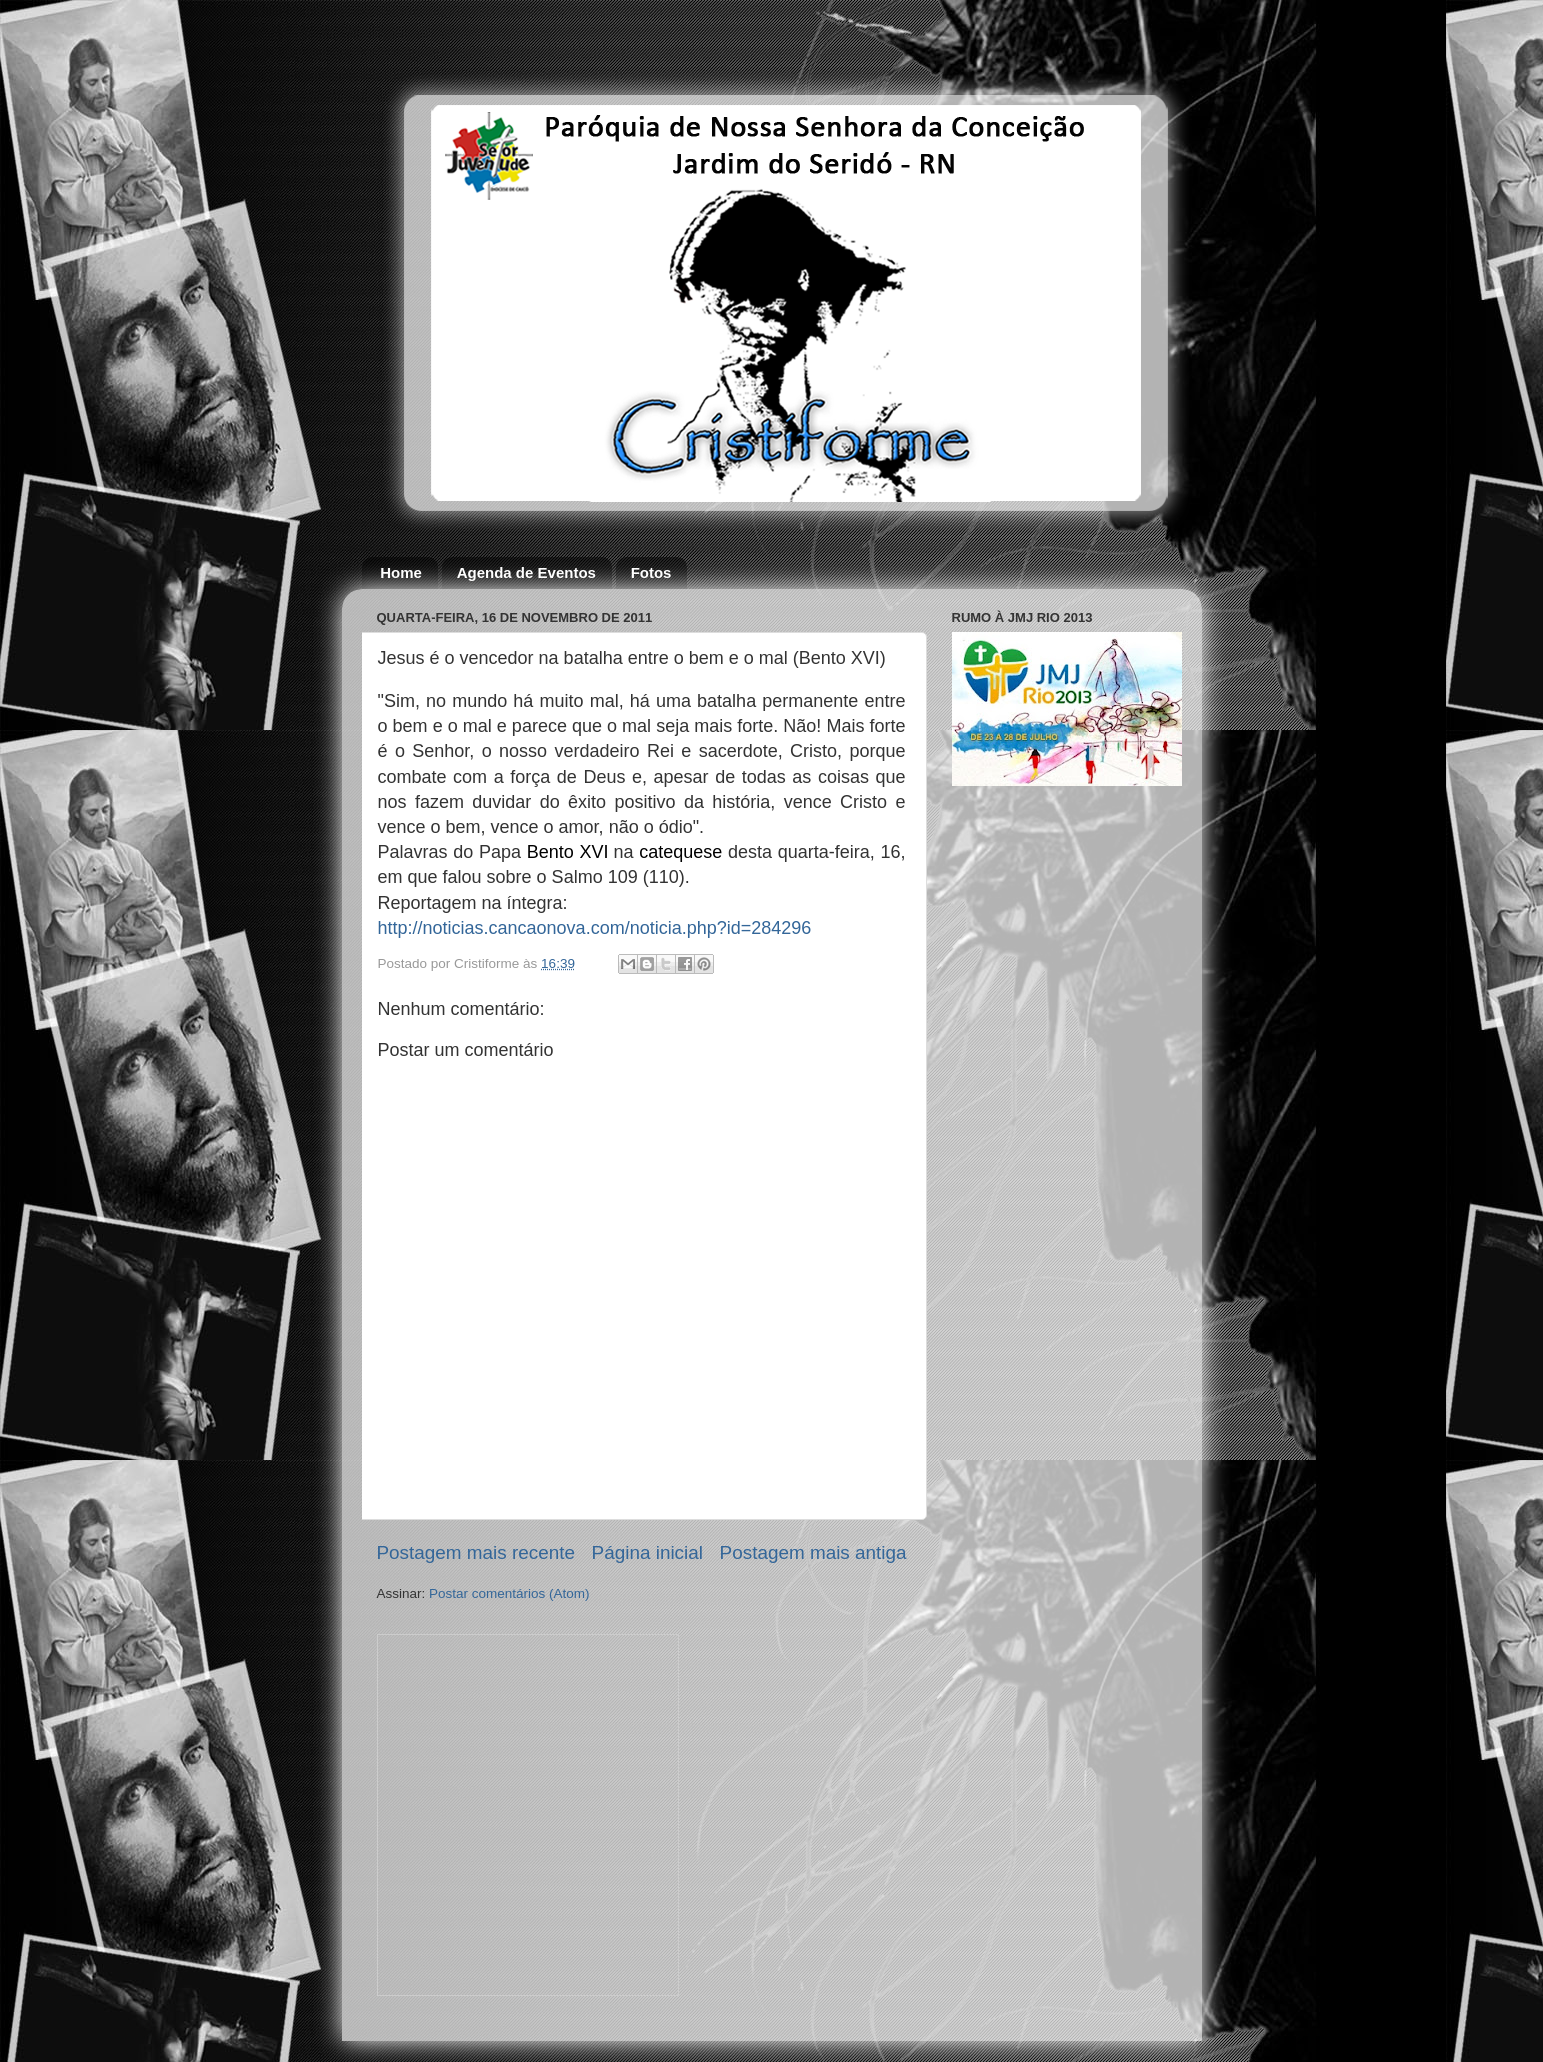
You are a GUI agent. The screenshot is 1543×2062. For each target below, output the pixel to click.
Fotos (651, 572)
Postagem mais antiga (813, 1552)
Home (401, 572)
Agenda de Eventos (526, 572)
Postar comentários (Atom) (509, 1593)
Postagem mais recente (476, 1552)
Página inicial (647, 1552)
